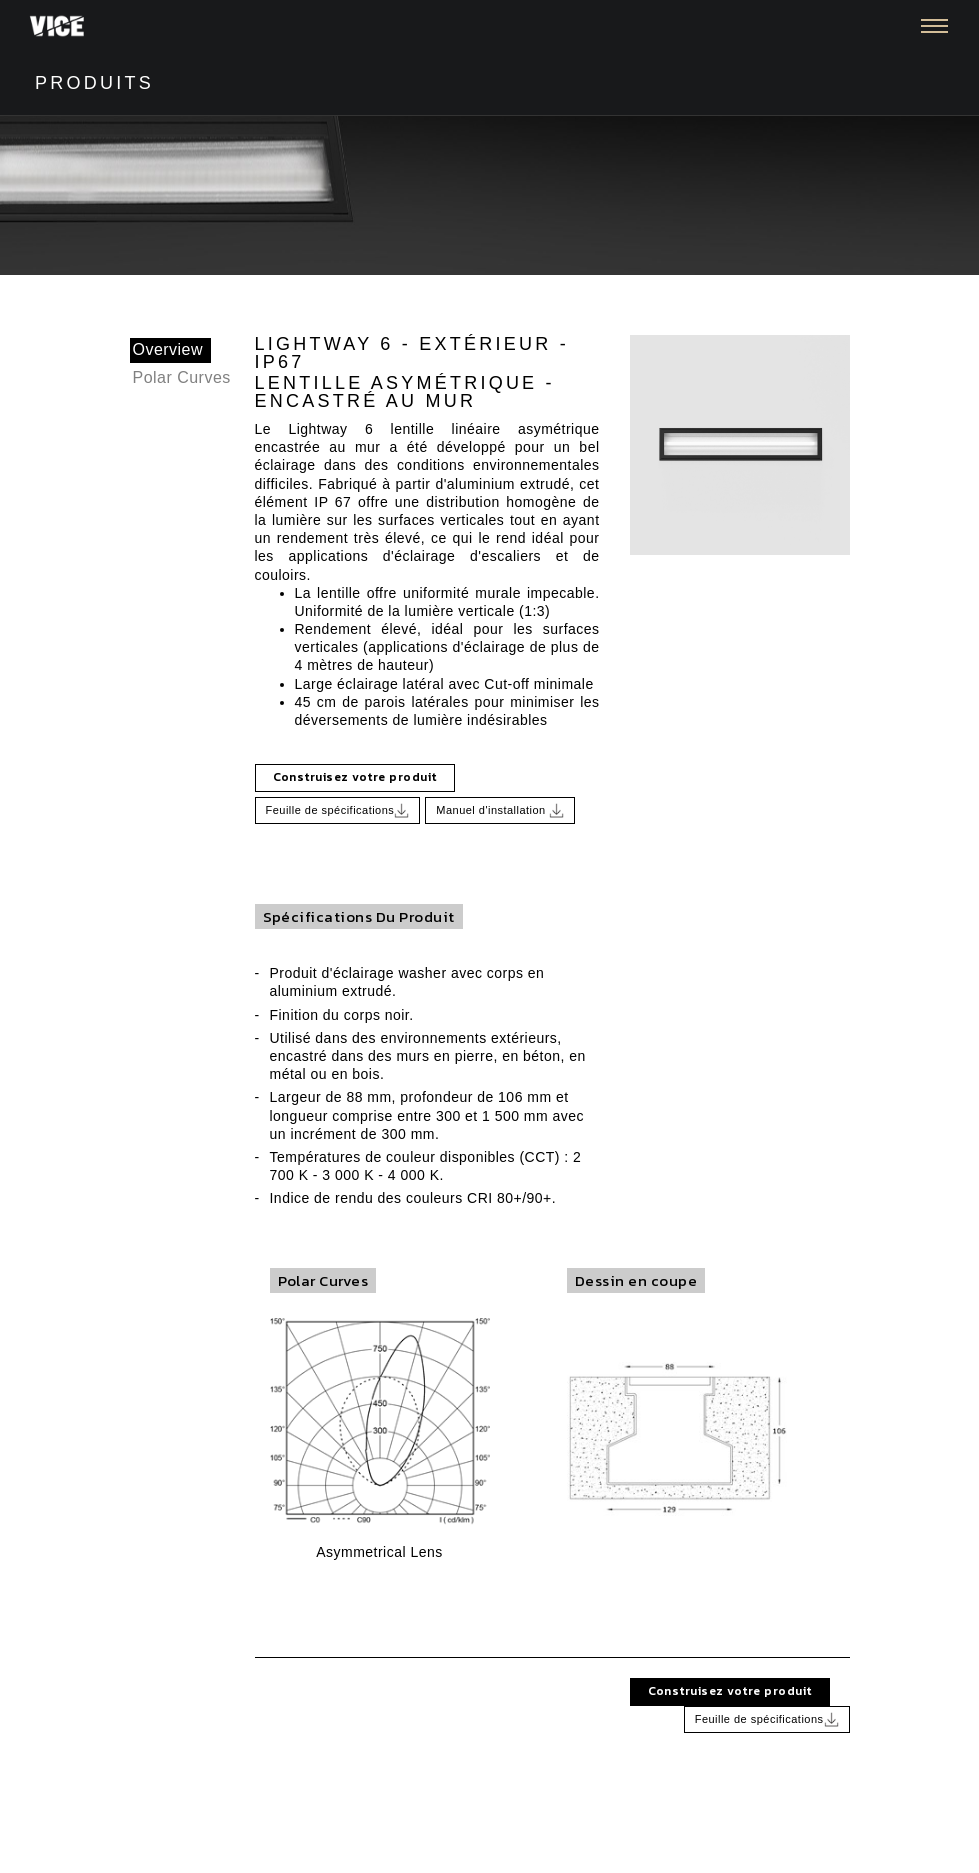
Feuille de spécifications (338, 810)
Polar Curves (182, 377)
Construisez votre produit (355, 777)
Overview (168, 349)
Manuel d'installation (500, 810)
